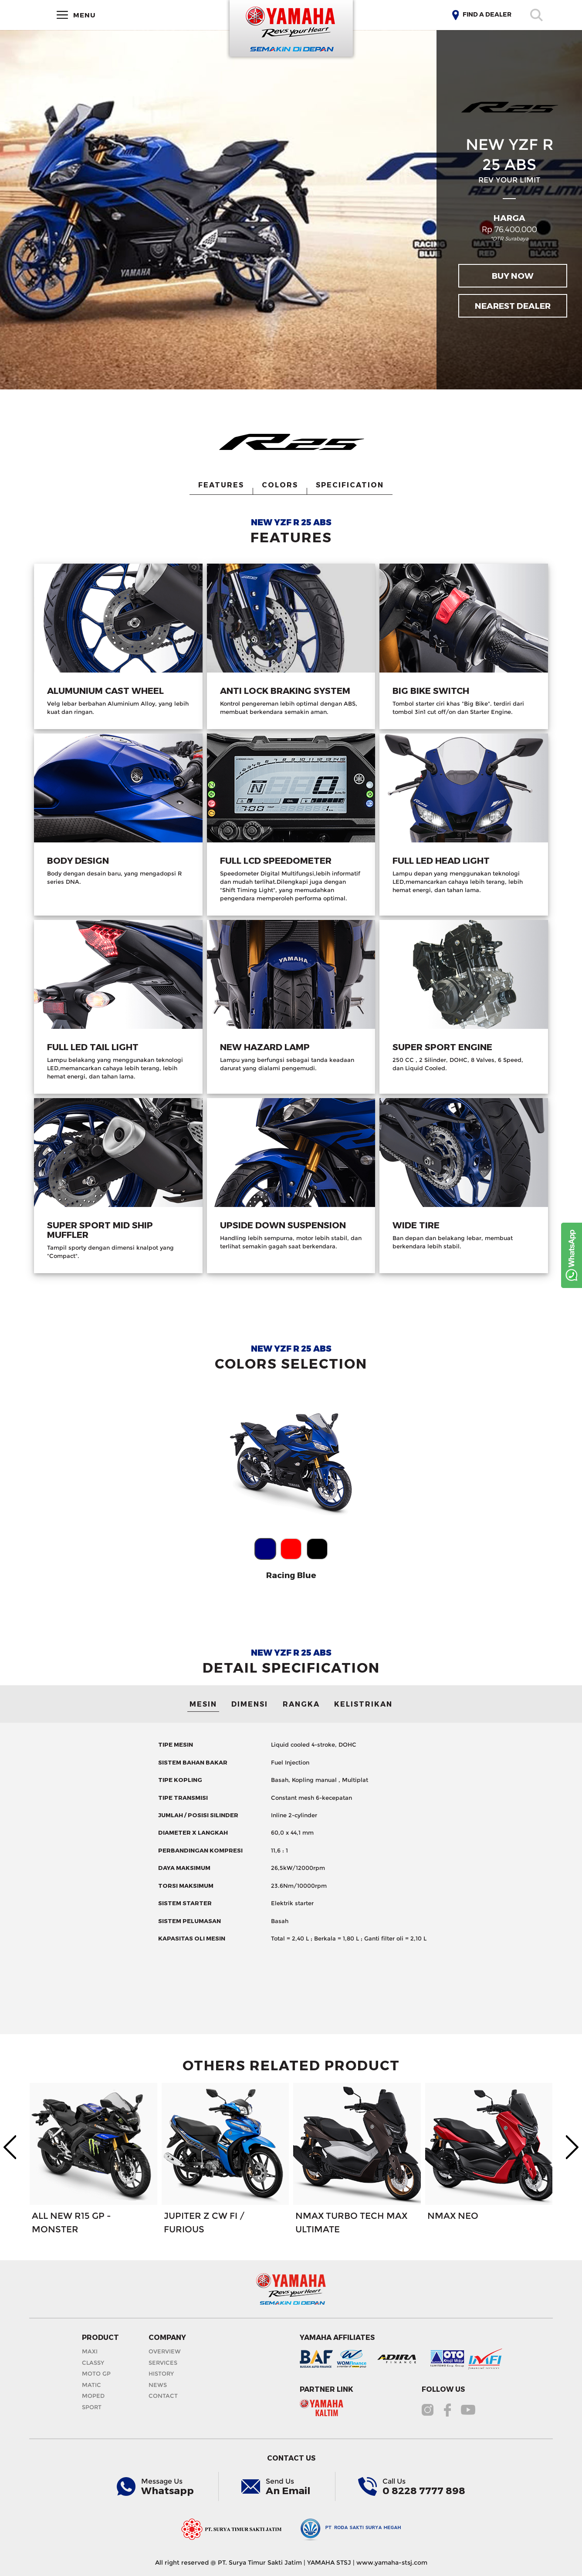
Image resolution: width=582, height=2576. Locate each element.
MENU (76, 15)
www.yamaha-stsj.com (391, 2562)
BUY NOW (513, 275)
